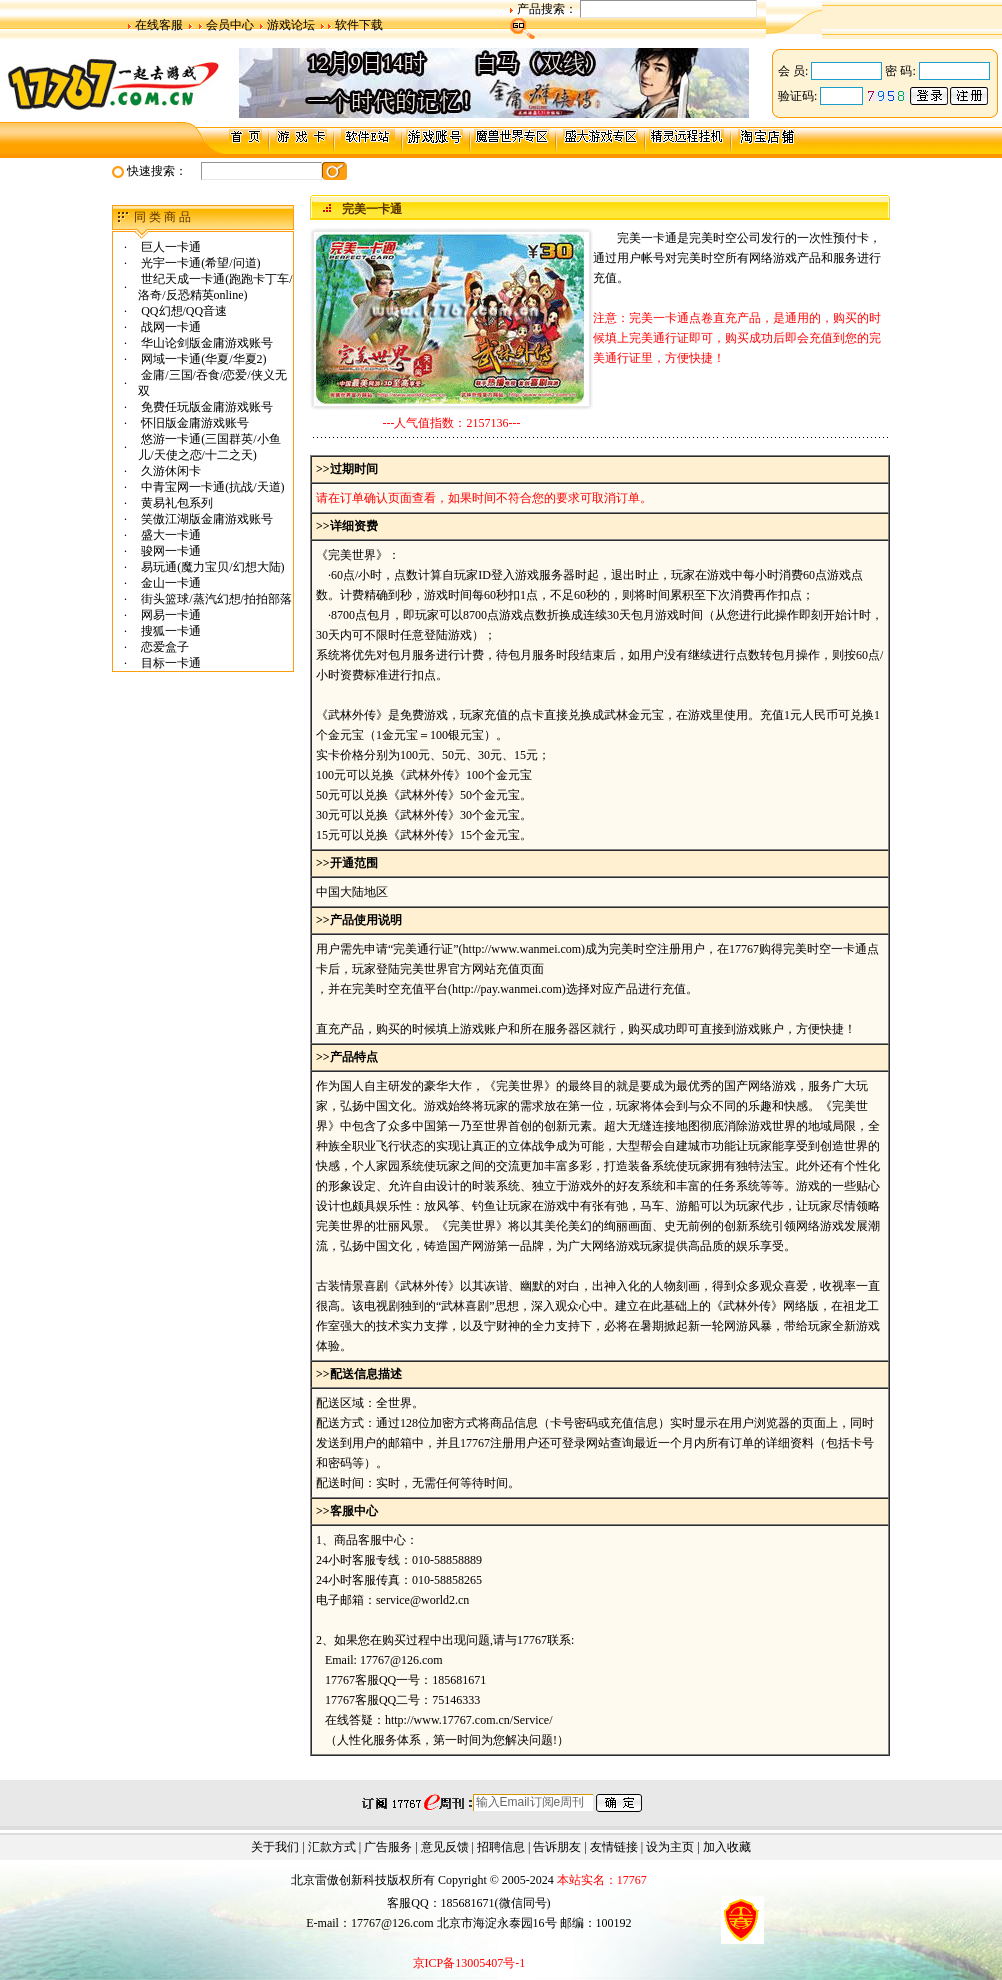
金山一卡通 (169, 583)
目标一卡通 (169, 663)
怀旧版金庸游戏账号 (193, 423)
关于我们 (275, 1847)
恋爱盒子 (163, 647)
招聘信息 (501, 1847)
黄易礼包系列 (175, 503)
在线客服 (159, 25)
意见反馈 (445, 1847)
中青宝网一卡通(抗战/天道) (211, 487)
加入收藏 (727, 1847)
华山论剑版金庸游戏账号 (205, 343)
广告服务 (388, 1847)
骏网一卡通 (169, 551)
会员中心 (230, 25)
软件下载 (359, 25)
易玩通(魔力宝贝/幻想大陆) (211, 567)
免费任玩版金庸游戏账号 (205, 407)
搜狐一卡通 (169, 631)
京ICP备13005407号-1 (469, 1963)
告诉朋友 (557, 1847)
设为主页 (670, 1847)
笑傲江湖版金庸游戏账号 (205, 519)
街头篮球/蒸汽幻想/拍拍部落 (215, 599)
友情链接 (614, 1847)
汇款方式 (332, 1847)
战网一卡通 (169, 327)
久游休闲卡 (169, 471)
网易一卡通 (169, 615)
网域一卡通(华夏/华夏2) (202, 359)
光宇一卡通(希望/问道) (199, 263)
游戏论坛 (291, 25)
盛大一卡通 (169, 535)
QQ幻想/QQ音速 (182, 311)
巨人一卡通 (169, 247)
